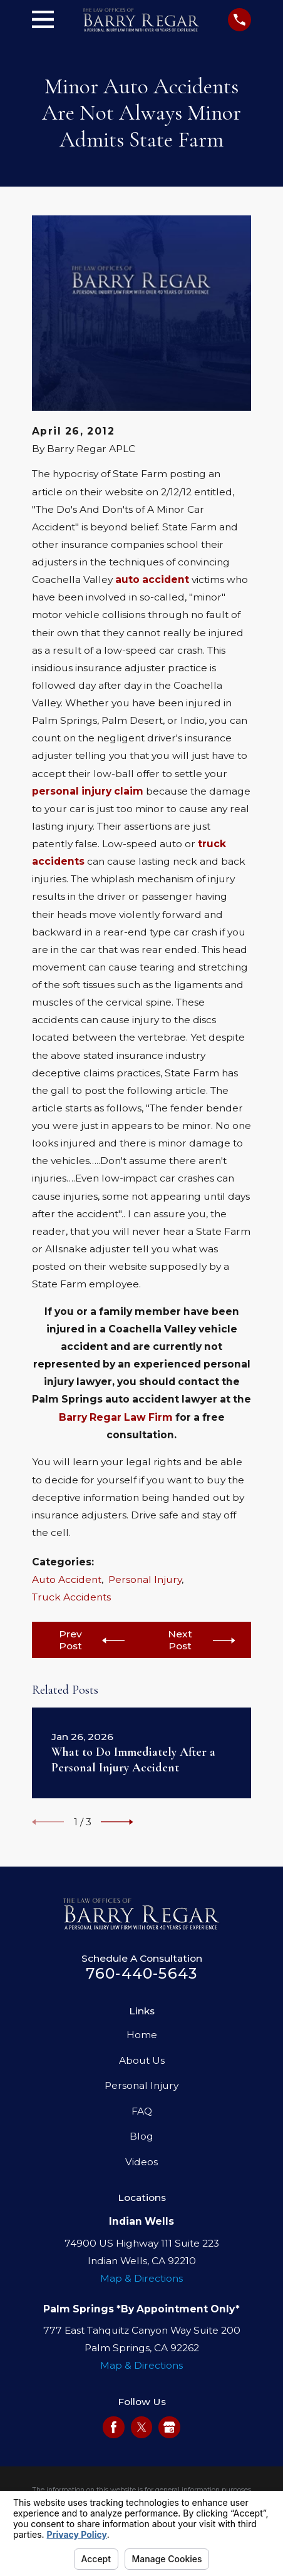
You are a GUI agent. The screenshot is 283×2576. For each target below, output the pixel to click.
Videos (141, 2162)
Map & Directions (141, 2278)
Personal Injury (145, 1579)
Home (141, 2035)
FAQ (141, 2111)
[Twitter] (142, 2427)
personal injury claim (87, 791)
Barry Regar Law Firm (116, 1417)
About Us (142, 2060)
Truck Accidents (71, 1597)
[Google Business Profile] (169, 2427)
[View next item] (117, 1822)
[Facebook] (114, 2427)
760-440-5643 (141, 1973)
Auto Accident (66, 1579)
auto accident (152, 579)
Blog (141, 2136)
